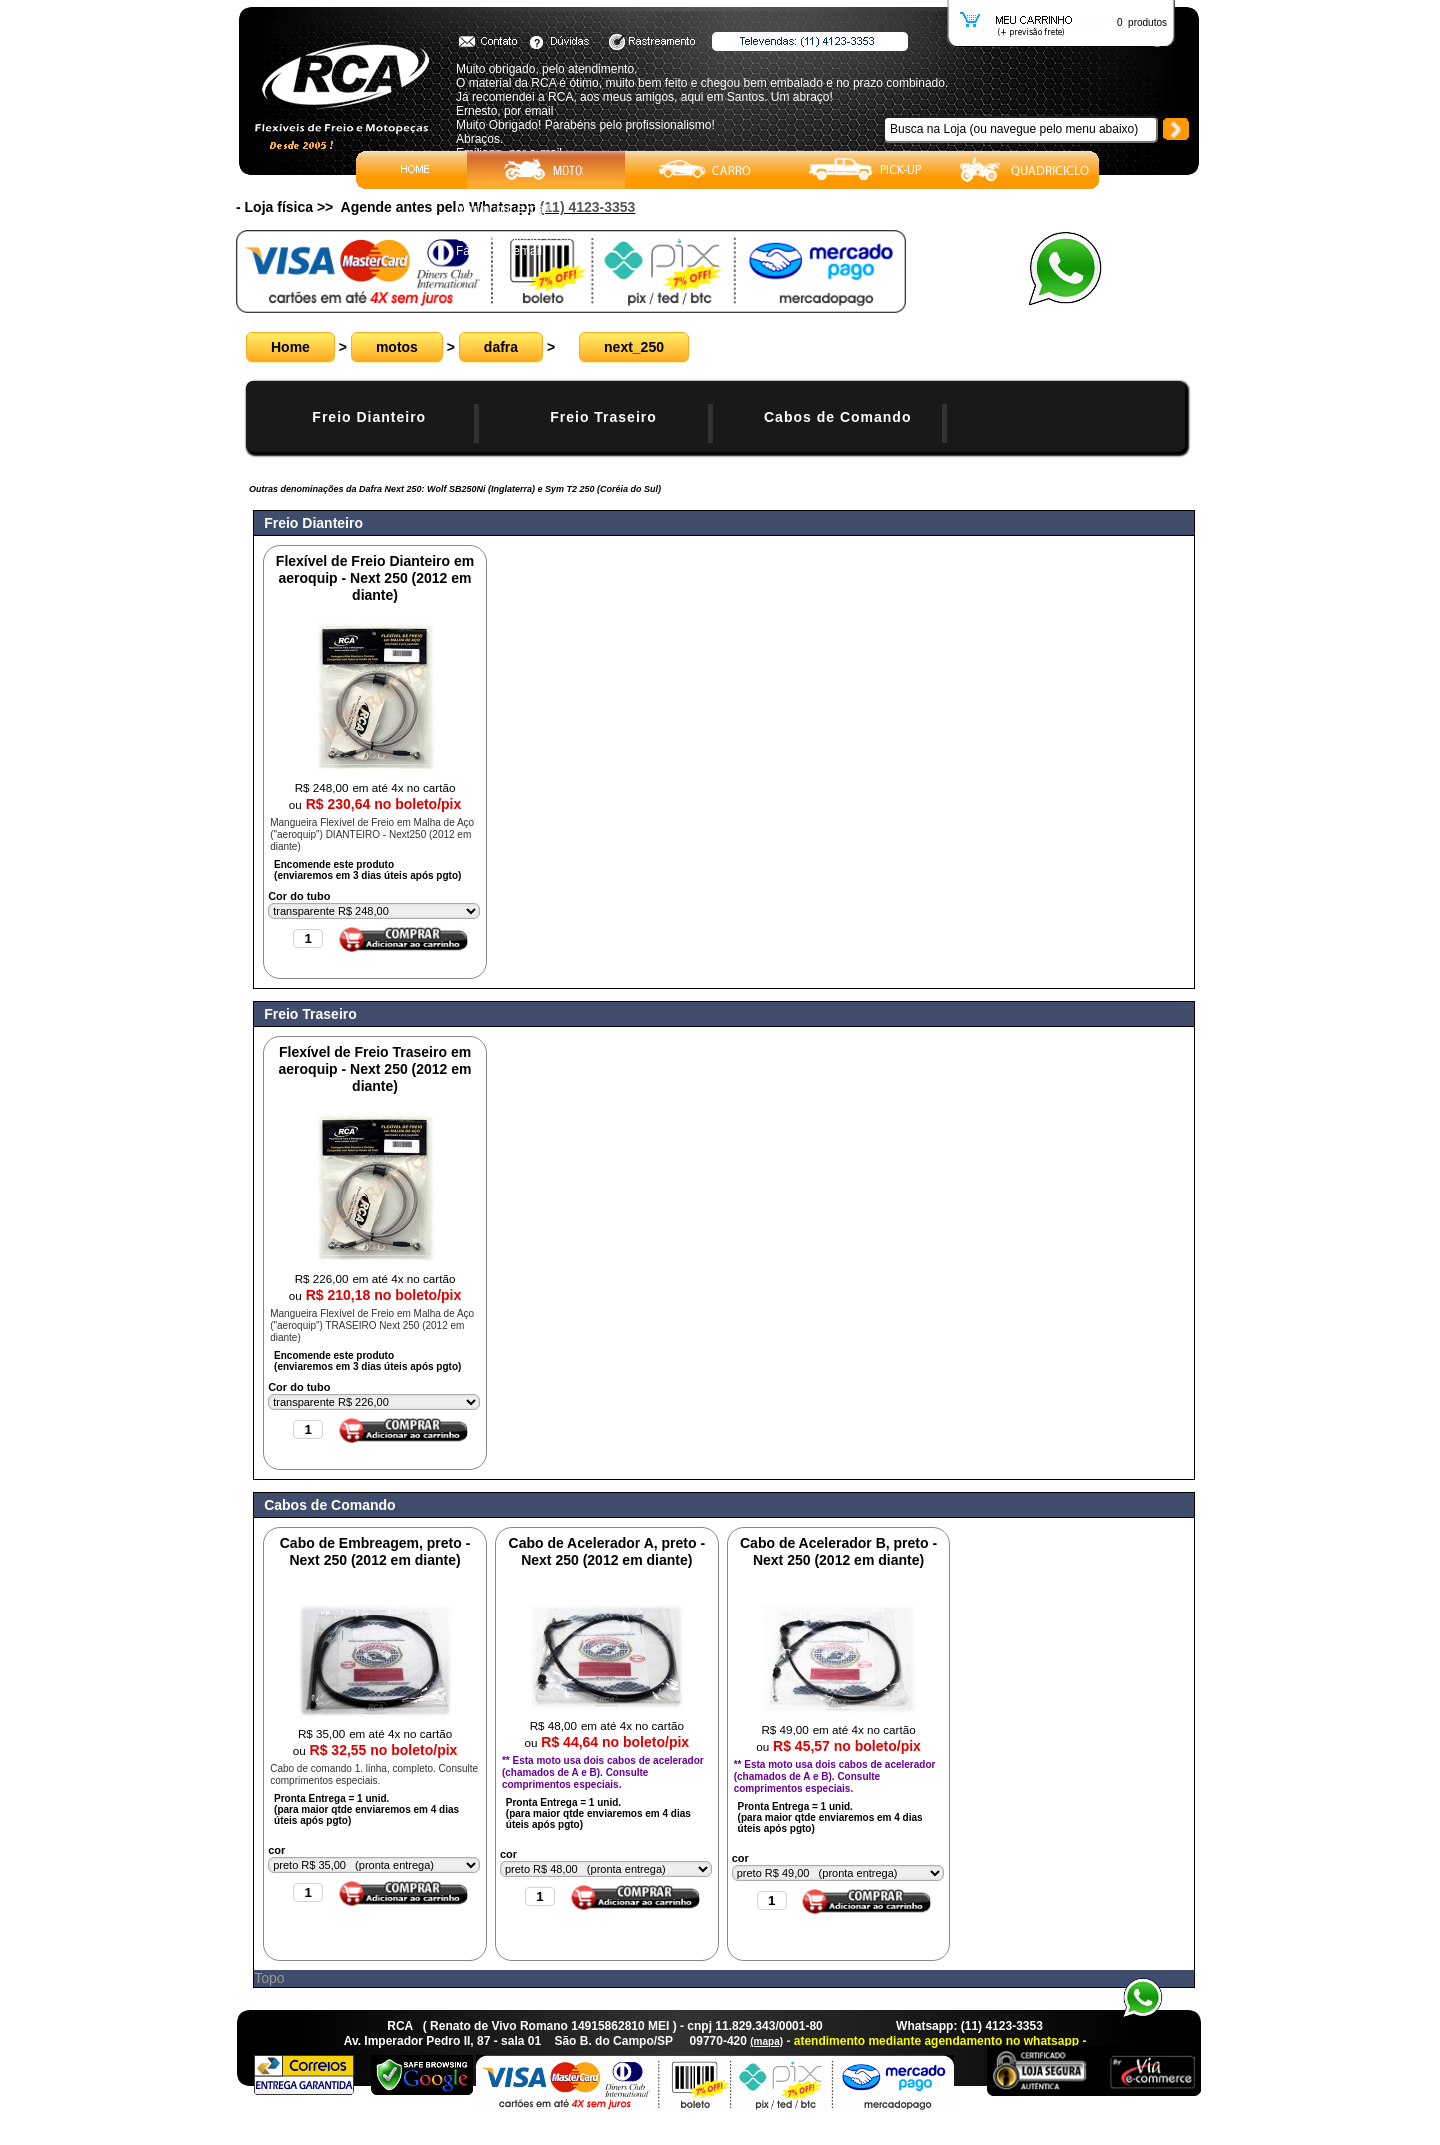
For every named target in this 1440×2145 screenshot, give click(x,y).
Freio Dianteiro (369, 417)
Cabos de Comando (837, 417)
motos (397, 347)
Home (290, 347)
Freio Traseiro (603, 417)
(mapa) (766, 2041)
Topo (269, 1978)
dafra (501, 347)
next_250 (634, 347)
